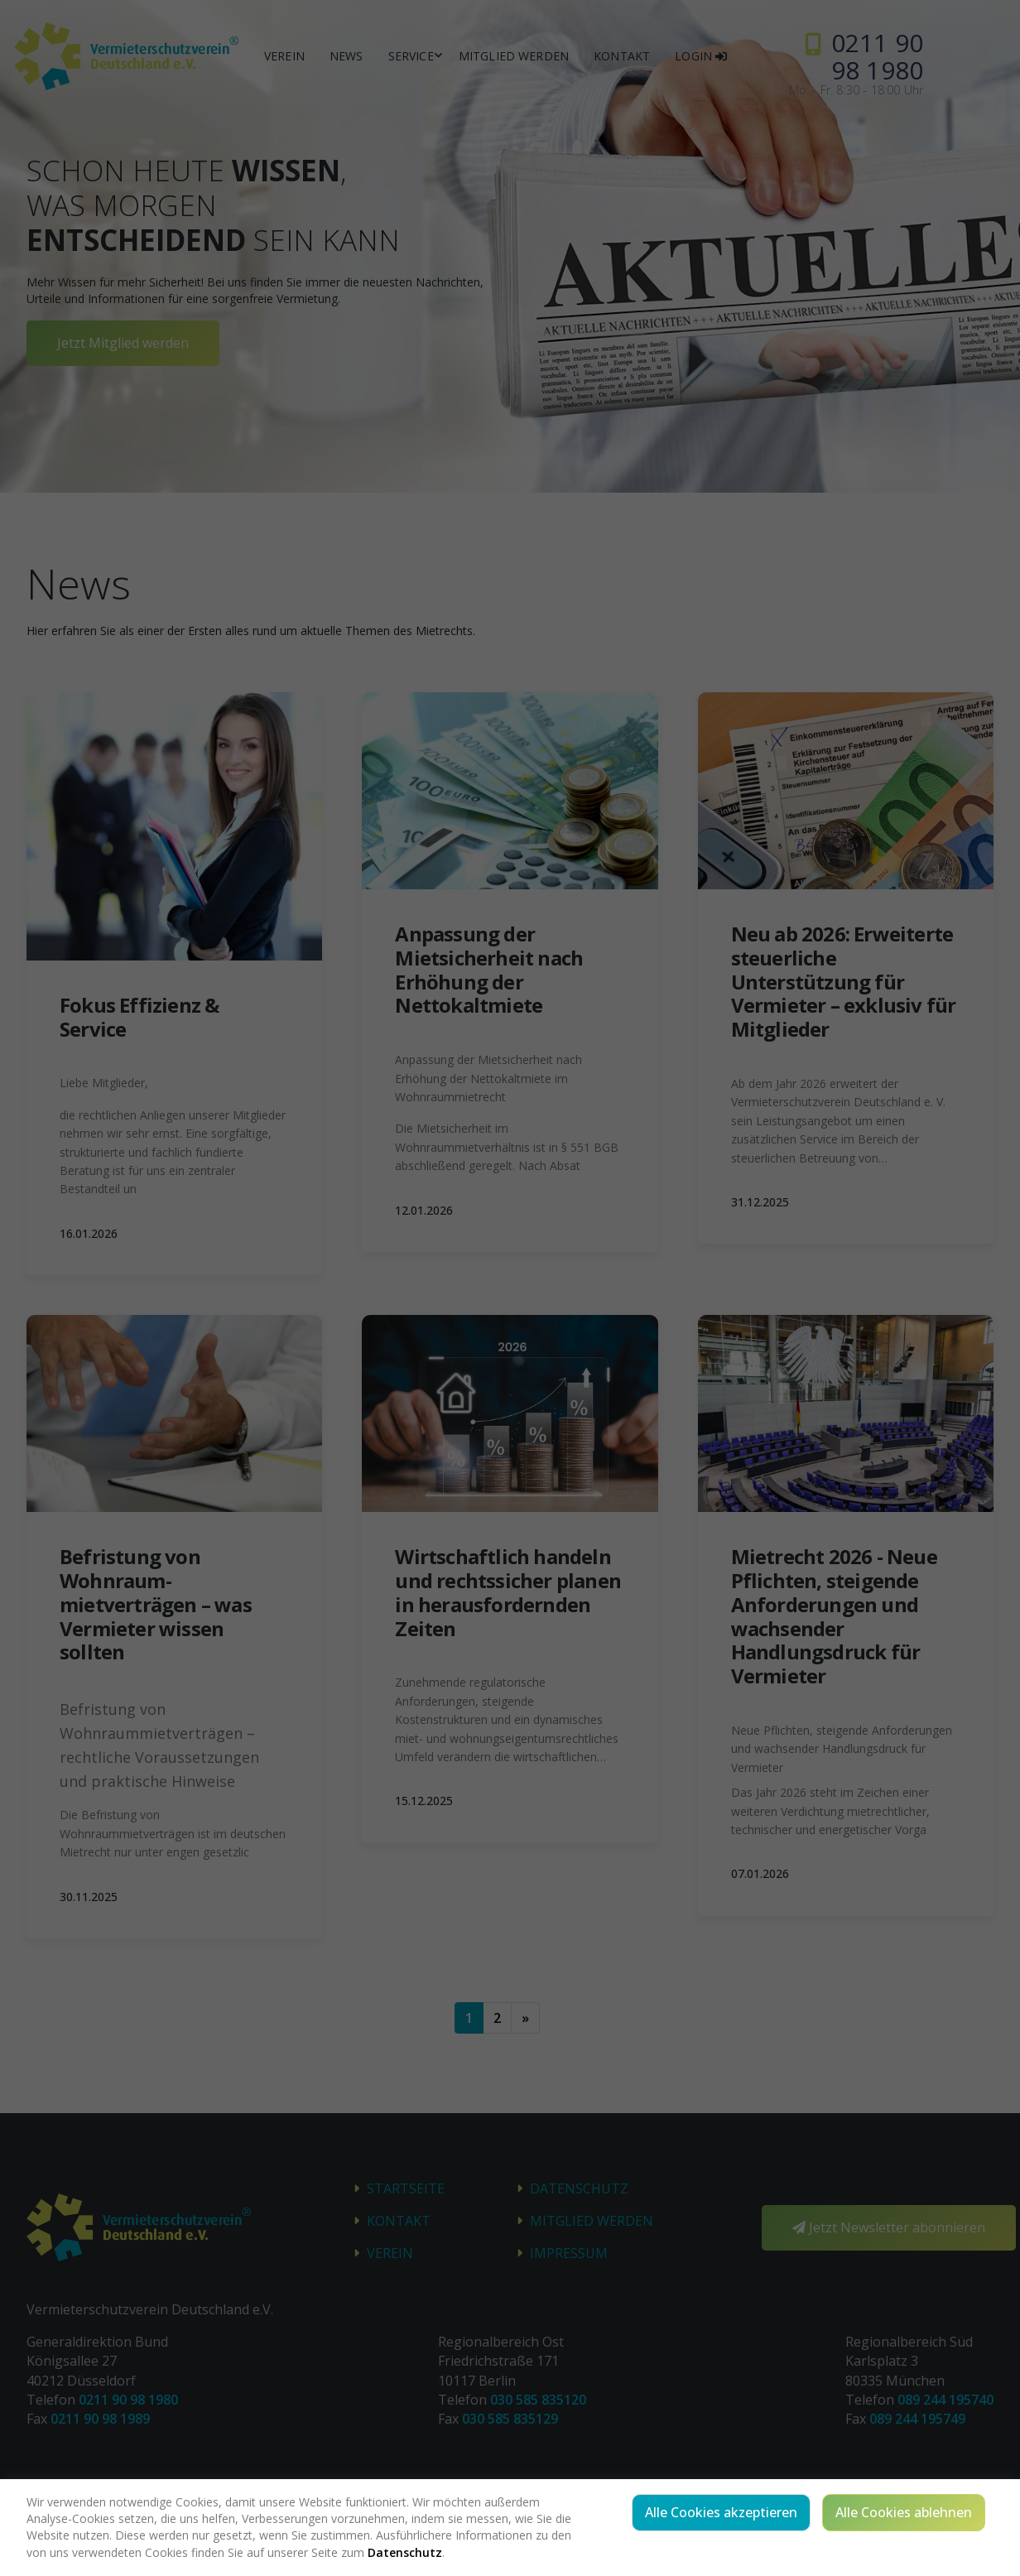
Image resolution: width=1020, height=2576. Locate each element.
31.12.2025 (760, 1202)
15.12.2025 (424, 1800)
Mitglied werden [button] (514, 56)
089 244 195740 (945, 2400)
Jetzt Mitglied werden (123, 343)
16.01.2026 (89, 1233)
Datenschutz (579, 2188)
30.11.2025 (89, 1896)
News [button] (346, 56)
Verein (390, 2253)
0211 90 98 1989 (100, 2419)
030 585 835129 (510, 2419)
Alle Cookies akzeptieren (721, 2512)
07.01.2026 (760, 1873)
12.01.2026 (424, 1210)
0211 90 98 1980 (128, 2400)
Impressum (569, 2253)
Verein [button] (284, 56)
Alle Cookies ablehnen (903, 2512)
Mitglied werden (591, 2221)
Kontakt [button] (622, 56)
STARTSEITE (406, 2188)
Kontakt (399, 2221)
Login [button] (701, 56)
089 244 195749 (917, 2419)
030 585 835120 (538, 2400)
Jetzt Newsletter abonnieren (888, 2227)
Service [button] (411, 56)
